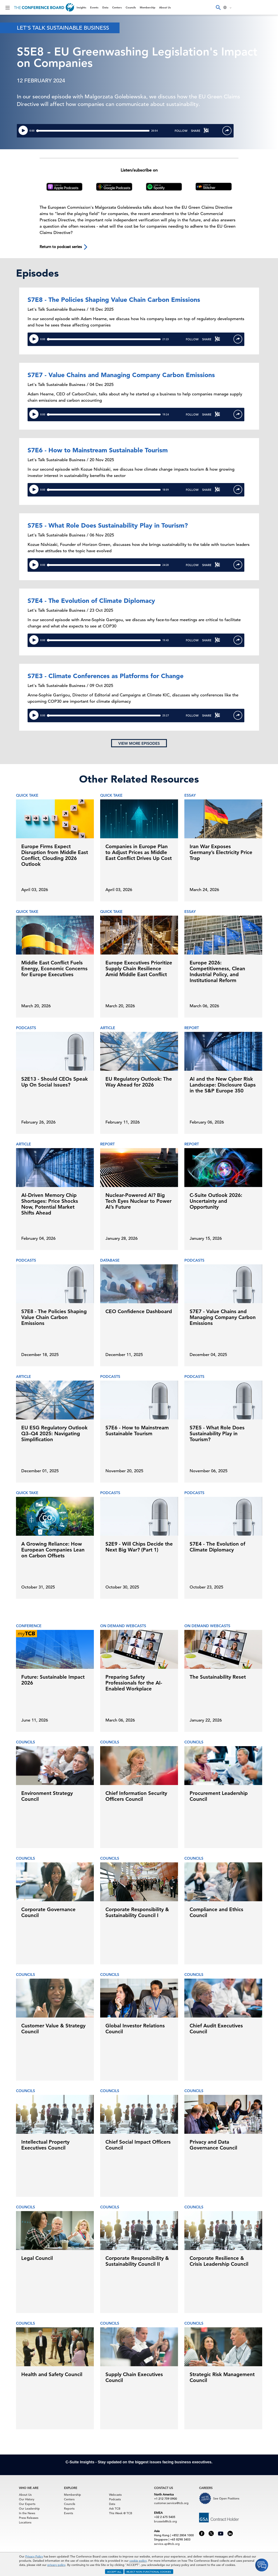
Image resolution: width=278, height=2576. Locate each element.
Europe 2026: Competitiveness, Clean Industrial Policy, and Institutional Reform (217, 971)
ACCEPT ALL (114, 2571)
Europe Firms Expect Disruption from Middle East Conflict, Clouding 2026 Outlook (54, 855)
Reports (69, 2508)
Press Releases (28, 2518)
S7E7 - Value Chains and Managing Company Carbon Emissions (121, 375)
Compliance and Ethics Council (216, 1912)
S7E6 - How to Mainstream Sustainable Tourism (98, 450)
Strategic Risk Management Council (222, 2377)
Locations (25, 2522)
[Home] (44, 7)
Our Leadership (29, 2508)
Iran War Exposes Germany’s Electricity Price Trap (221, 852)
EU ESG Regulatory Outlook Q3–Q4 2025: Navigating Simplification (54, 1433)
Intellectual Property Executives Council (45, 2145)
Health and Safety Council (51, 2374)
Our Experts (27, 2504)
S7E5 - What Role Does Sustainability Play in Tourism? (108, 525)
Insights (81, 7)
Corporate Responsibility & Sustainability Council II (137, 2261)
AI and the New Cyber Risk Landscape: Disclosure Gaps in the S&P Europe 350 (223, 1085)
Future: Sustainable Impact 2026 (53, 1680)
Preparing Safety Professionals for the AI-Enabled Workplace (133, 1683)
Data (105, 7)
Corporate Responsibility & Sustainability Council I (137, 1912)
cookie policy (138, 2561)
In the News (27, 2513)
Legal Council (37, 2258)
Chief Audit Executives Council (216, 2029)
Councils (131, 7)
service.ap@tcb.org (167, 2544)
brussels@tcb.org (165, 2521)
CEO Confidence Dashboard (138, 1311)
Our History (26, 2499)
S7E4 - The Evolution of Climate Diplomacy (91, 601)
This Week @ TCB (120, 2513)
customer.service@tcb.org (171, 2503)
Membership (147, 7)
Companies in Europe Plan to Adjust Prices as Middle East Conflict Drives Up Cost (138, 852)
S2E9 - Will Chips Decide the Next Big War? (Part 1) (139, 1547)
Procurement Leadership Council (219, 1796)
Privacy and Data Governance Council (213, 2145)
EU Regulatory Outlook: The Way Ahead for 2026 (138, 1082)
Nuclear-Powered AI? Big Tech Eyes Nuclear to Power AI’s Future (138, 1201)
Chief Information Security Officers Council (136, 1796)
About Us (165, 7)
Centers (117, 7)
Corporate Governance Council (48, 1912)
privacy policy (56, 2565)
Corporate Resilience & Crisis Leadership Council (219, 2261)
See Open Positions (226, 2498)
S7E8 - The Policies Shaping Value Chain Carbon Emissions (114, 300)
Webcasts (115, 2495)
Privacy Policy (34, 2556)
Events (94, 7)
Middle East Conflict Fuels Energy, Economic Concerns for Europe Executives (54, 968)
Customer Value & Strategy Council (53, 2029)
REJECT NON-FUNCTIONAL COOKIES (148, 2571)
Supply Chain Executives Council (134, 2377)
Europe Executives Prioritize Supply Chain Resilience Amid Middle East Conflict (138, 968)
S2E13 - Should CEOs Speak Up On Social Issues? (54, 1082)
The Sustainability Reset (218, 1677)
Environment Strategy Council (47, 1796)
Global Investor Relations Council (135, 2029)
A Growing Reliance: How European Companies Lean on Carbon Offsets (53, 1550)
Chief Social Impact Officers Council (138, 2145)
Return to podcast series (64, 247)
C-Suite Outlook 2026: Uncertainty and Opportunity (216, 1201)
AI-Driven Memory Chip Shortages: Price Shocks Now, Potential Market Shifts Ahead (49, 1204)
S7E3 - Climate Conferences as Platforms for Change (106, 676)
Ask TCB (114, 2508)
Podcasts (115, 2499)
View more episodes (139, 743)
